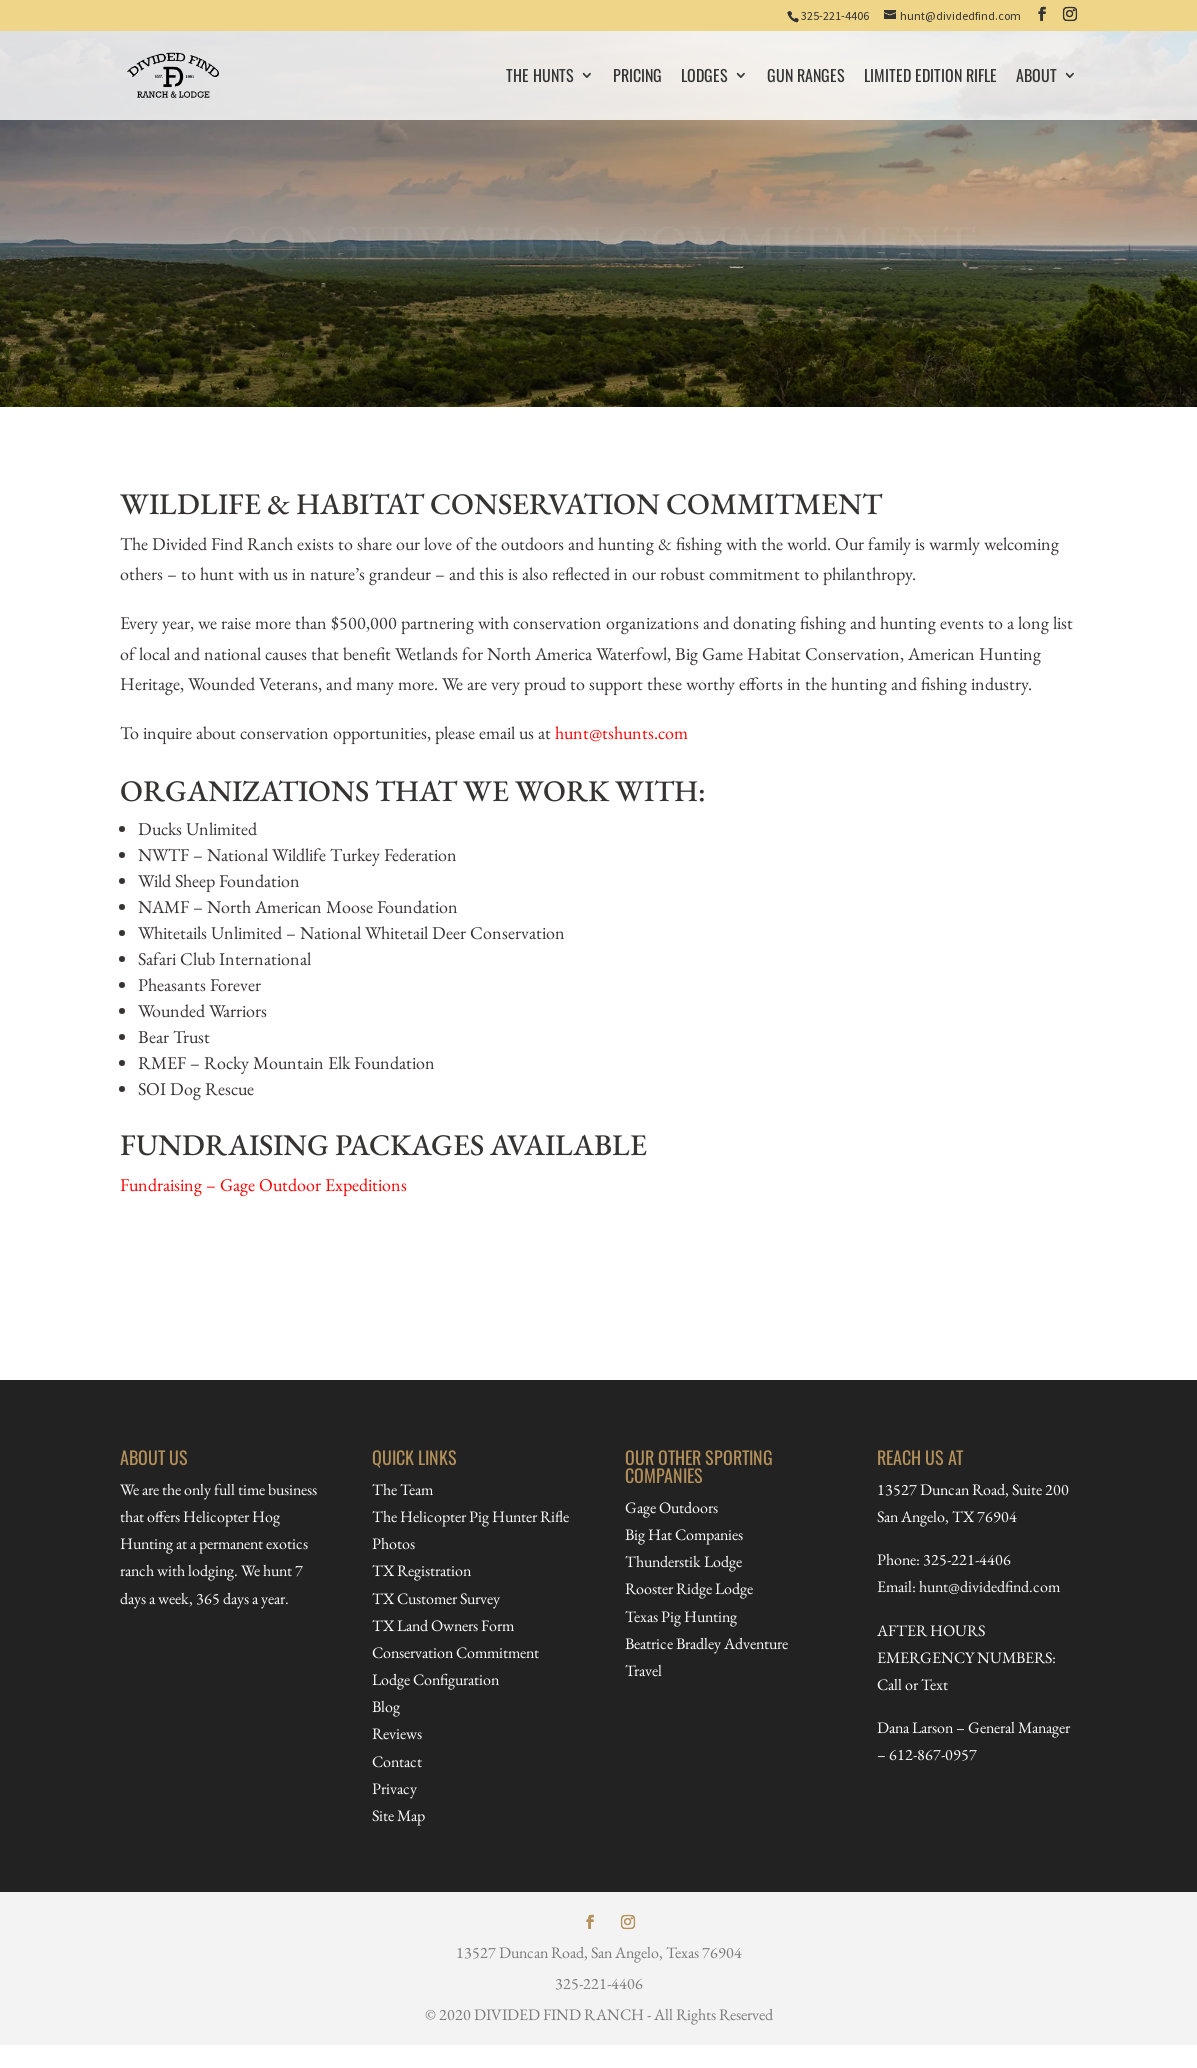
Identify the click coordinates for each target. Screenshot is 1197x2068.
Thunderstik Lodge (683, 1561)
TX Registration (421, 1570)
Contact (397, 1761)
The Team (402, 1489)
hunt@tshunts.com (621, 732)
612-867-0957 (933, 1754)
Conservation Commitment (455, 1652)
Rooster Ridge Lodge (689, 1588)
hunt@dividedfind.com (989, 1586)
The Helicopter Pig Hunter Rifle (470, 1516)
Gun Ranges (806, 77)
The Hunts (540, 77)
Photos (393, 1543)
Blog (386, 1706)
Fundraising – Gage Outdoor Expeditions (263, 1184)
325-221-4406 (835, 15)
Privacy (394, 1788)
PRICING (637, 77)
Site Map (398, 1815)
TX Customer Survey (436, 1598)
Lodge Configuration (435, 1679)
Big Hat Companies (684, 1534)
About (1036, 77)
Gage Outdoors (671, 1507)
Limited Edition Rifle (930, 77)
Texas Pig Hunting (681, 1616)
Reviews (397, 1733)
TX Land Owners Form (443, 1625)
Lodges (704, 77)
